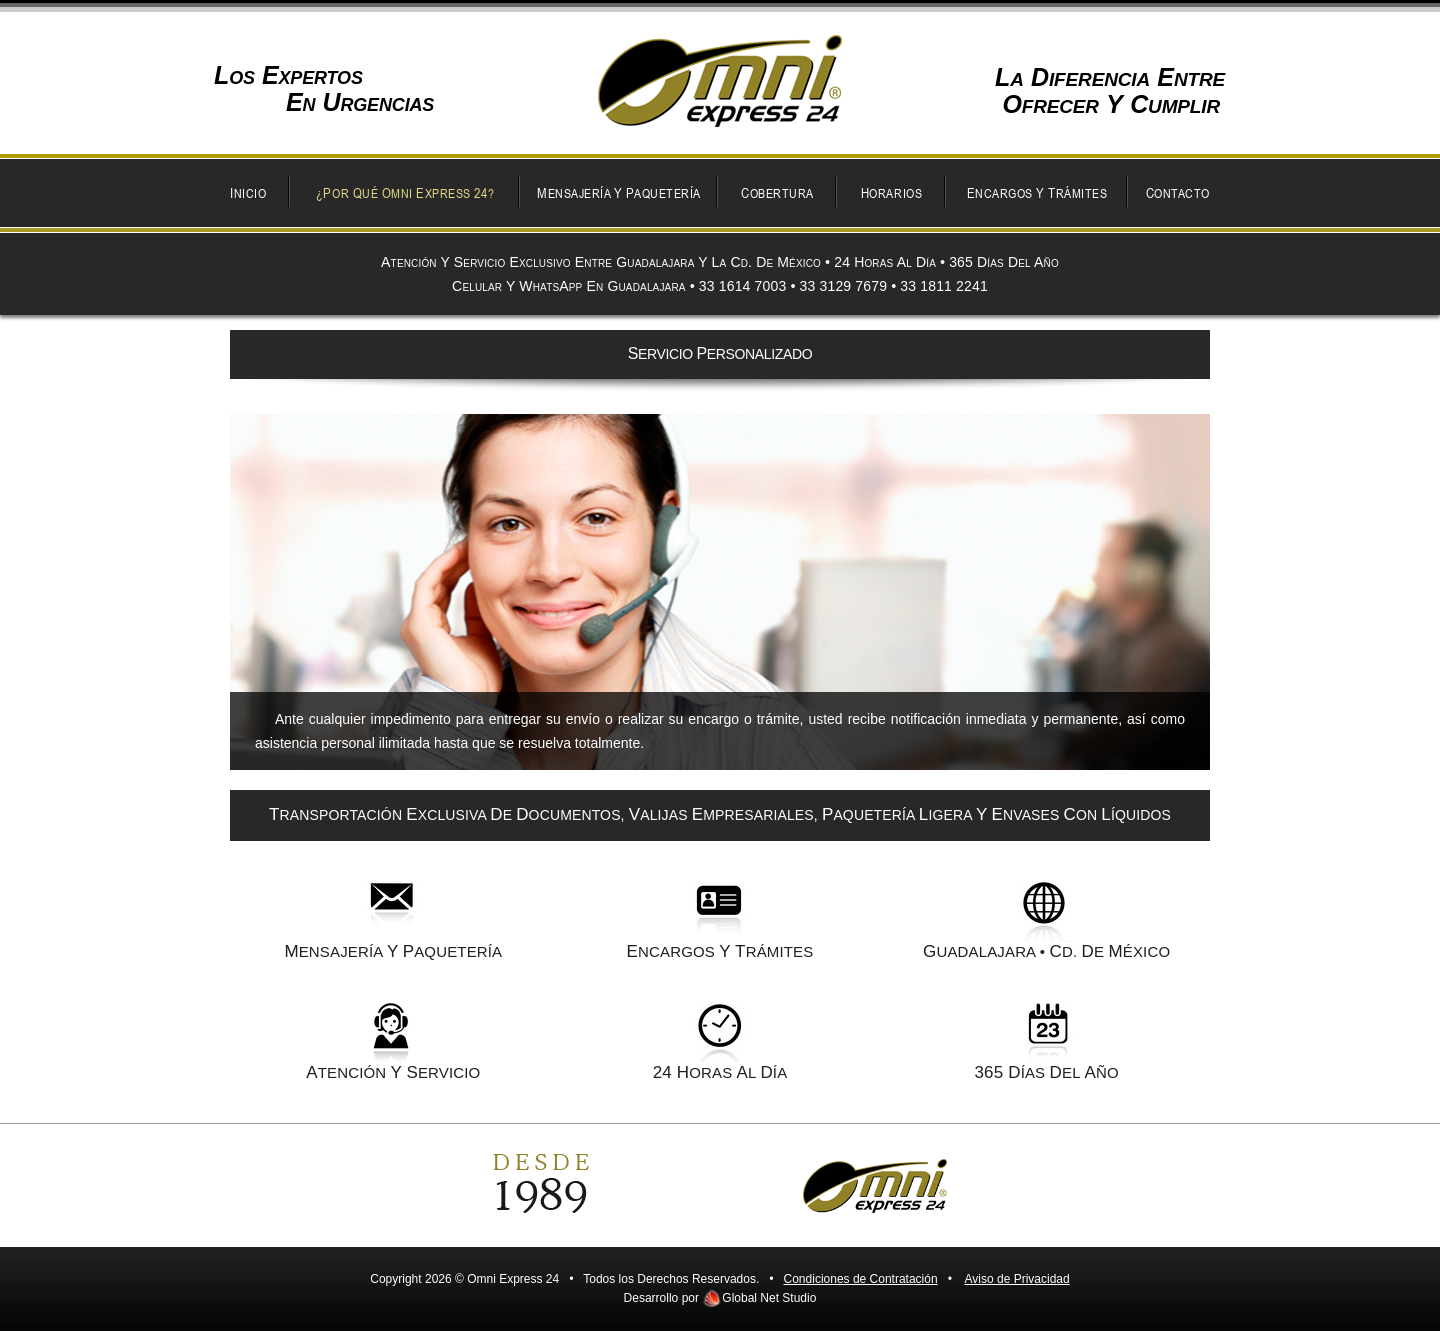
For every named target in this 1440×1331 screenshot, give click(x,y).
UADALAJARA (979, 951)
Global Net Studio (769, 1298)
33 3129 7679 (844, 286)
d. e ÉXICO (1110, 951)
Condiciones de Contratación (861, 1279)
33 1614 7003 (743, 286)
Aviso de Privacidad (1017, 1279)
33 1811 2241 (944, 286)
